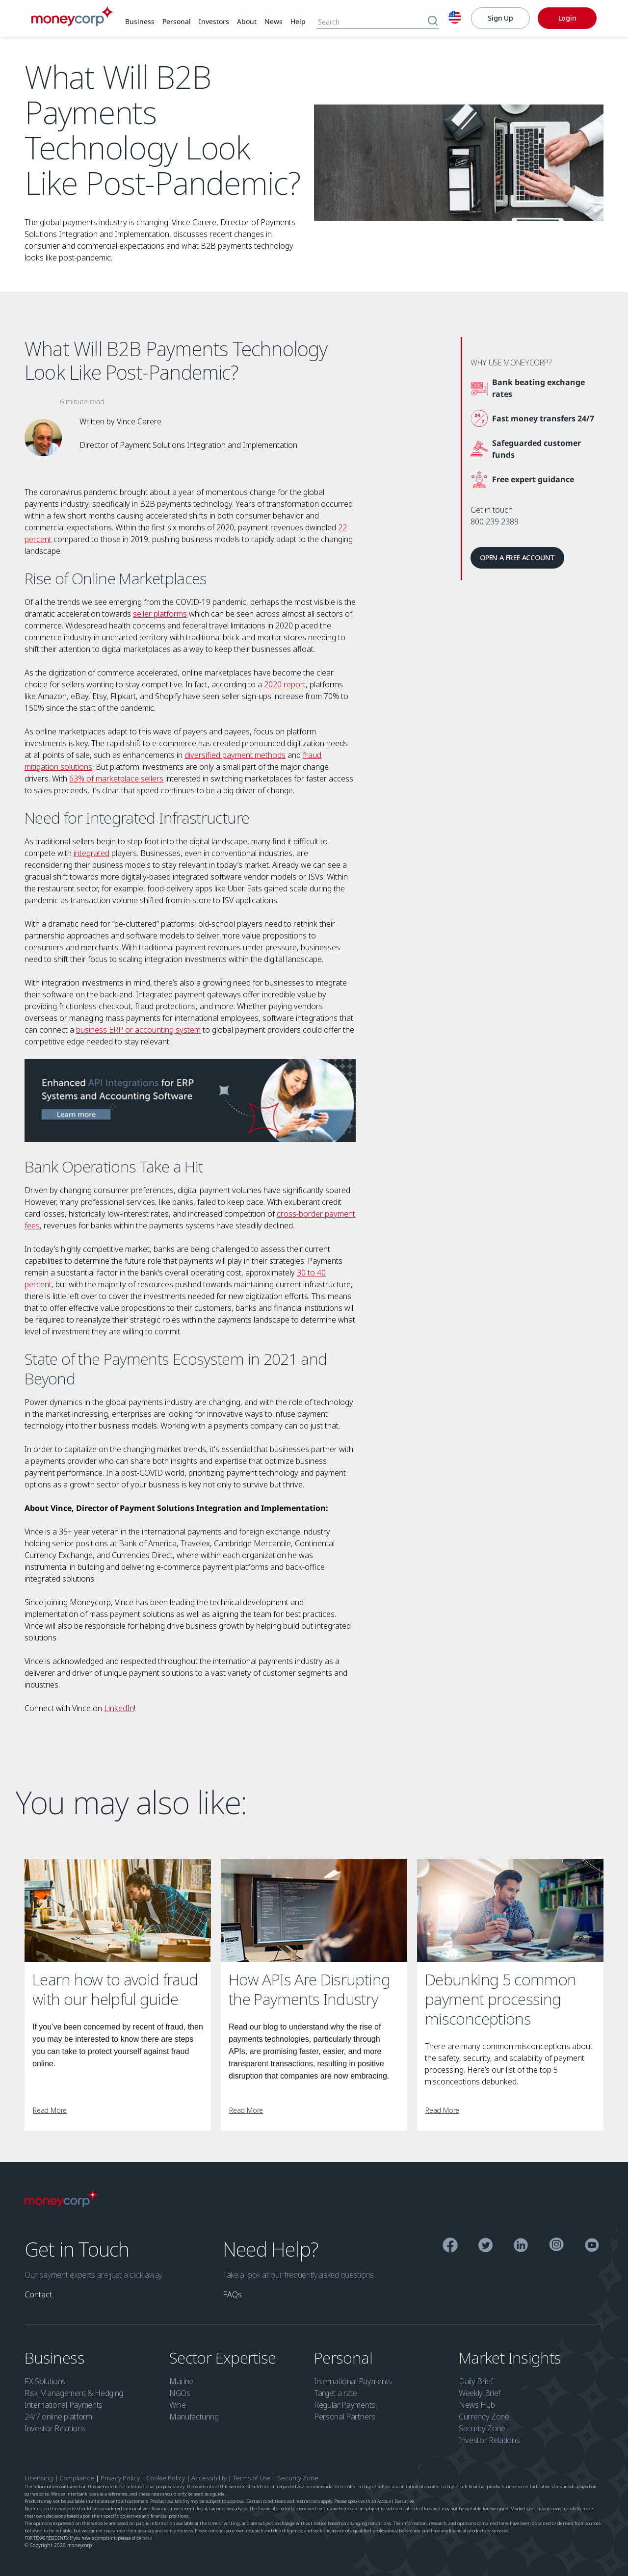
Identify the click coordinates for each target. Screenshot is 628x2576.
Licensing (39, 2477)
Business (56, 2357)
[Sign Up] (500, 18)
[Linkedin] (520, 2247)
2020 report (285, 684)
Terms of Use (252, 2477)
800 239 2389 (495, 521)
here (147, 2538)
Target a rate (335, 2393)
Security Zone (482, 2428)
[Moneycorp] (72, 23)
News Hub (477, 2404)
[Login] (567, 18)
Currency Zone (484, 2416)
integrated (91, 853)
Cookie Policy (165, 2477)
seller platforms (160, 613)
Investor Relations (55, 2428)
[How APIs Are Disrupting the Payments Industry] (314, 1910)
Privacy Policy (121, 2477)
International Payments (64, 2404)
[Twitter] (485, 2247)
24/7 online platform (58, 2416)
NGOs (179, 2393)
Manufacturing (194, 2416)
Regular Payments (344, 2404)
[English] (454, 18)
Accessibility (209, 2477)
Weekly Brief (479, 2393)
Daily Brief (476, 2381)
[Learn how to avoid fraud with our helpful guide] (118, 1910)
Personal (345, 2357)
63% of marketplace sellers (116, 778)
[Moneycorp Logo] (61, 2204)
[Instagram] (556, 2246)
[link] (140, 22)
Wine (177, 2404)
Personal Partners (344, 2416)
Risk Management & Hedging (74, 2393)
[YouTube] (592, 2247)
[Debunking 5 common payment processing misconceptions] (510, 1910)
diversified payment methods (235, 755)
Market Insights (512, 2357)
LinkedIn (119, 1708)
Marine (181, 2381)
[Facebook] (450, 2247)
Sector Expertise (224, 2357)
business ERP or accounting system (138, 1029)
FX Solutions (45, 2381)
